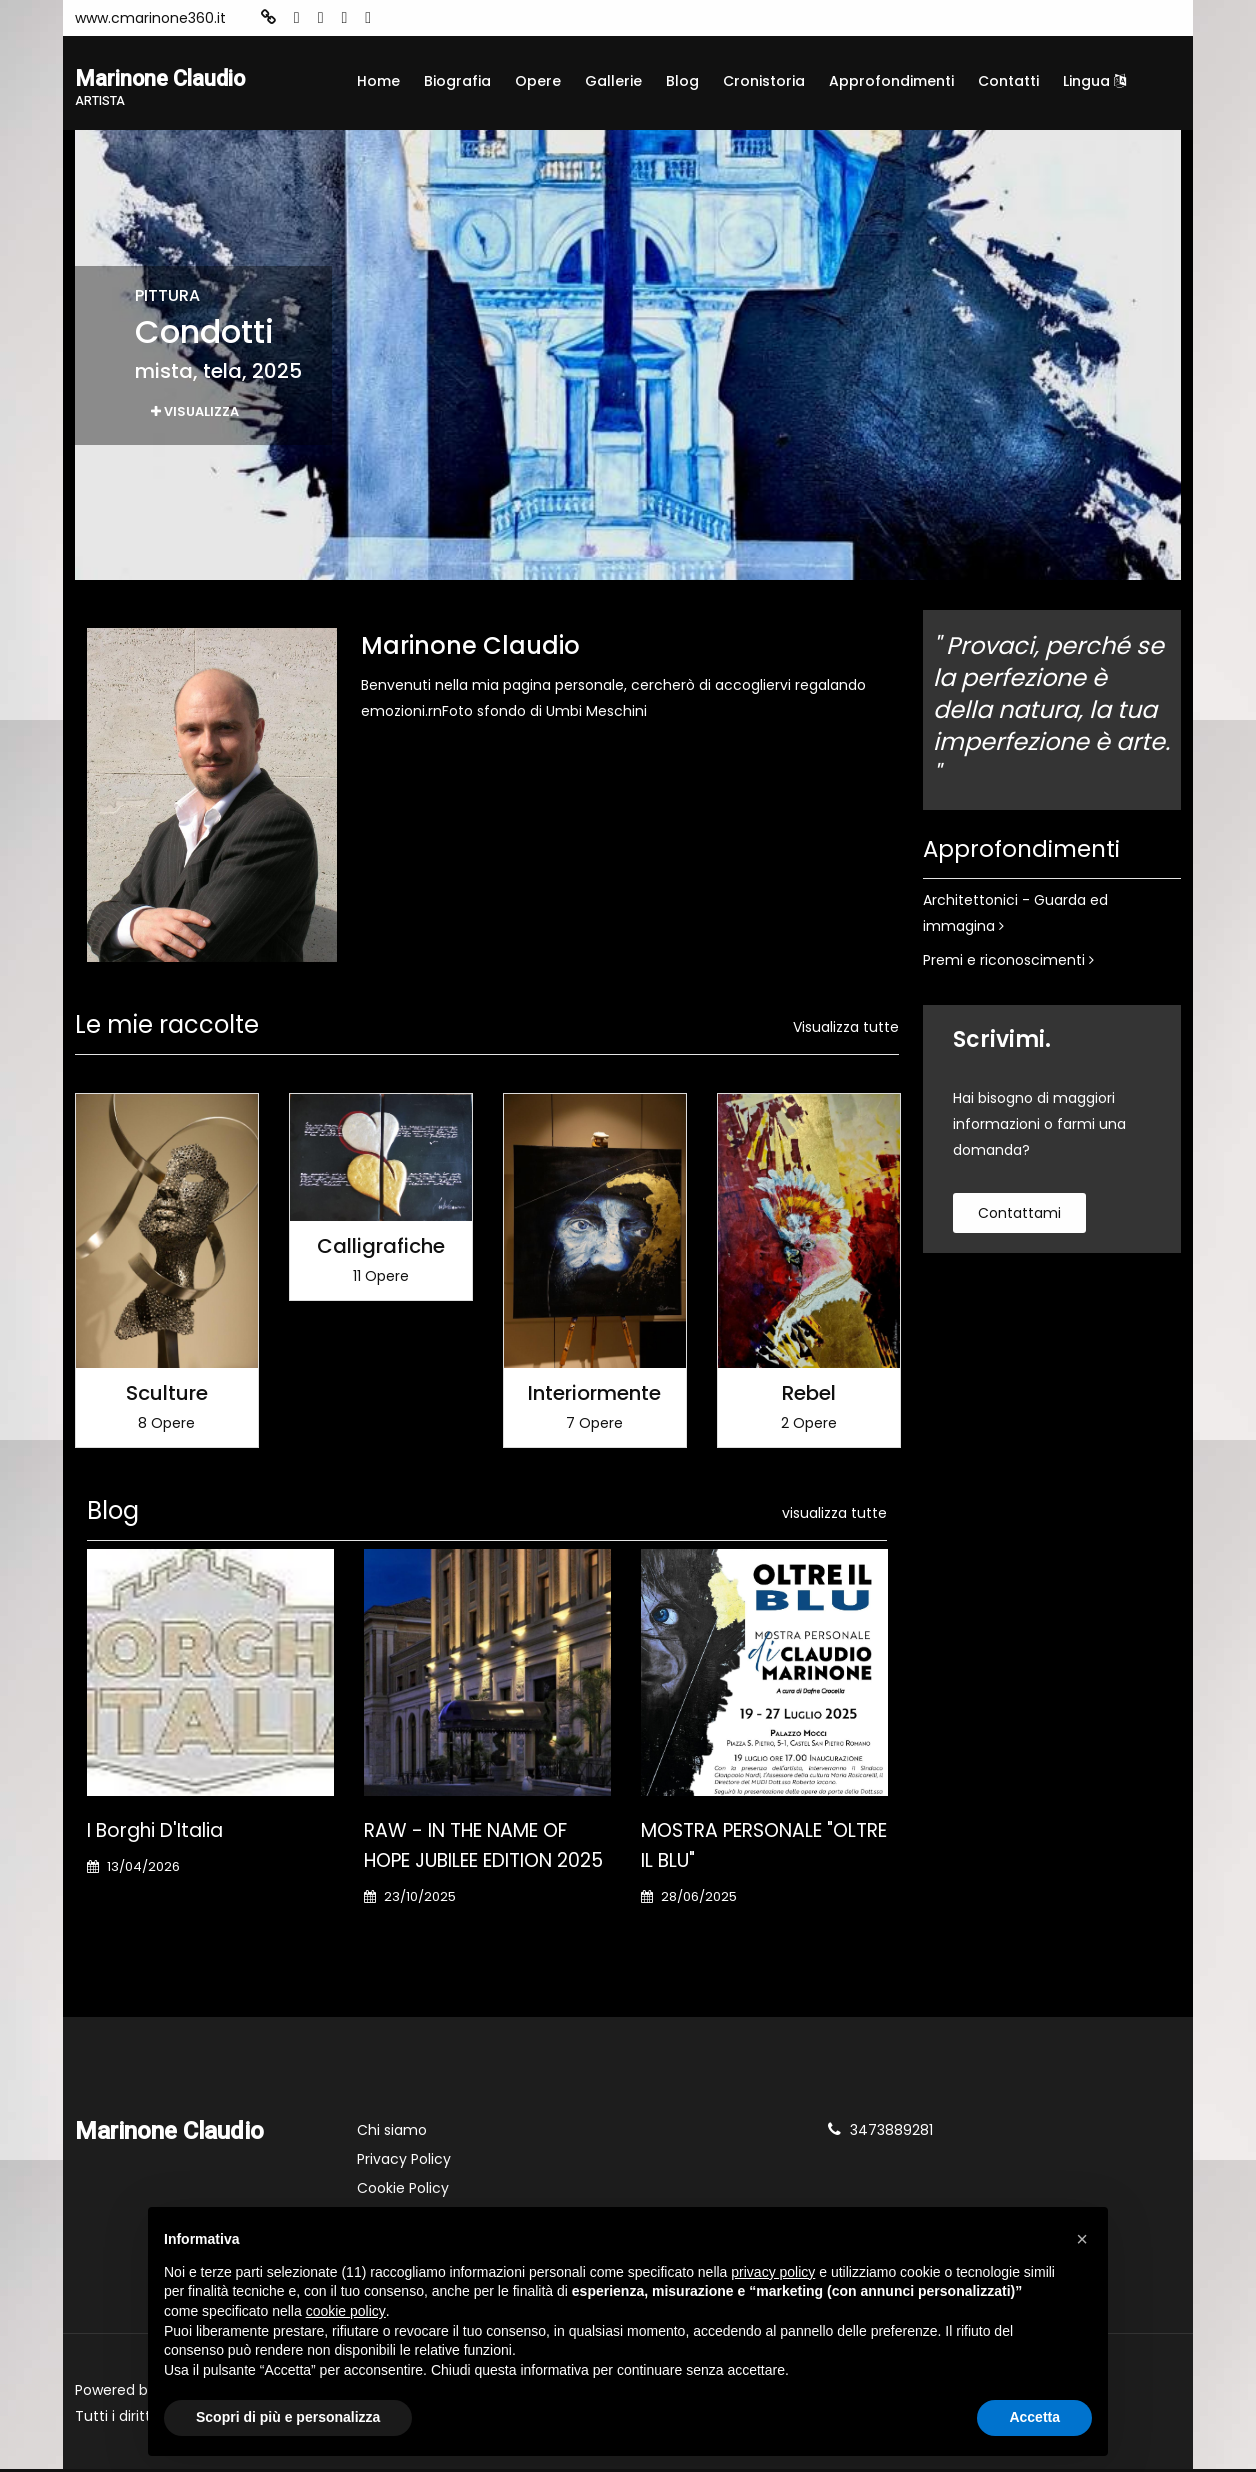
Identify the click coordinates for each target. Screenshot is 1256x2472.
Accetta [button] (1034, 2417)
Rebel (809, 1395)
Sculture (167, 1396)
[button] (1082, 2239)
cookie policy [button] (346, 2311)
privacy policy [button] (773, 2272)
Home (378, 81)
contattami (1019, 1216)
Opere (538, 81)
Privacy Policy (404, 2162)
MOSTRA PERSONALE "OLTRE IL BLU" (764, 1848)
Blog (682, 81)
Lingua (1094, 81)
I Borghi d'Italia (155, 1833)
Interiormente (594, 1396)
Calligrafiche (381, 1249)
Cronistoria (764, 81)
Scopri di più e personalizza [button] (288, 2417)
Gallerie (613, 81)
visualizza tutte (834, 1516)
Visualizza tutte (846, 1030)
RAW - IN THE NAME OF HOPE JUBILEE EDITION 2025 (483, 1848)
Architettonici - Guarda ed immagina (1015, 916)
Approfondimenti (891, 81)
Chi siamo (392, 2133)
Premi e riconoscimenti (1008, 963)
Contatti (1008, 81)
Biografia (457, 81)
